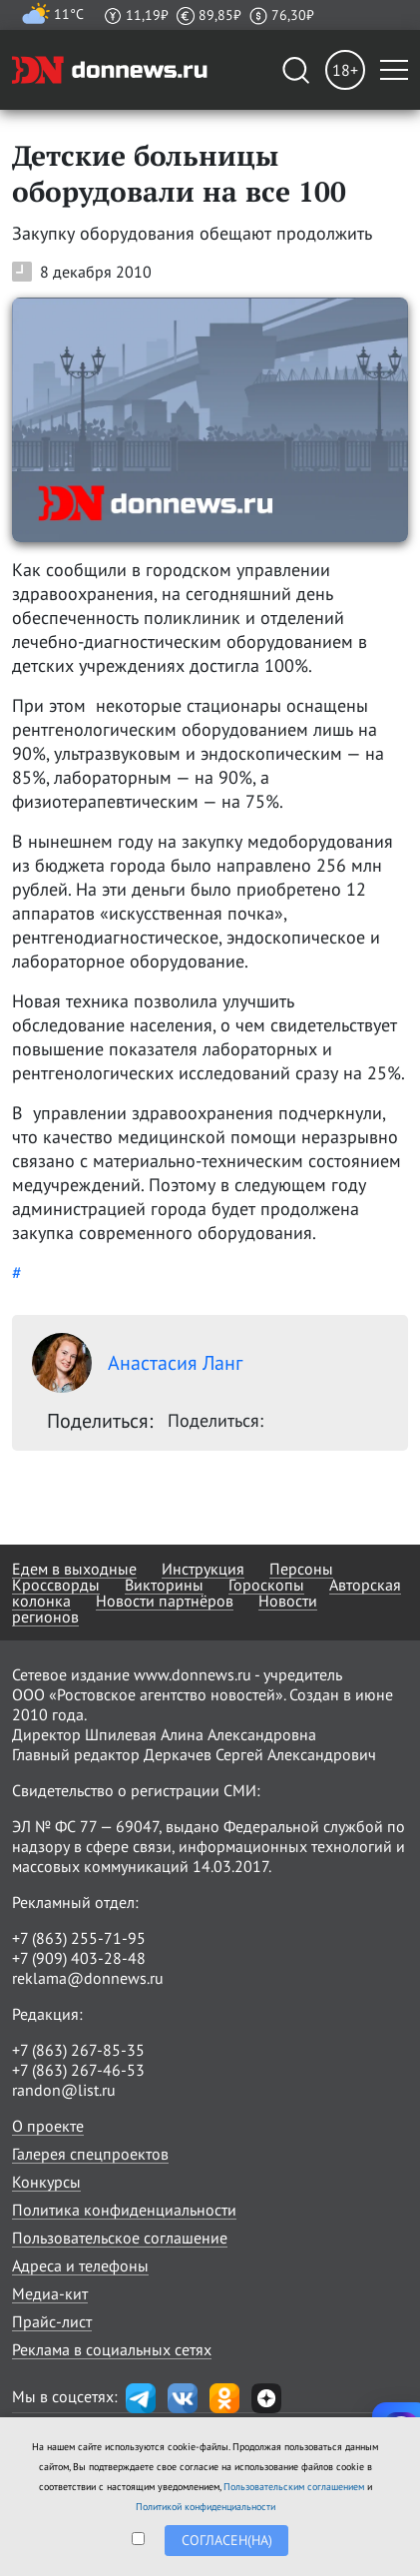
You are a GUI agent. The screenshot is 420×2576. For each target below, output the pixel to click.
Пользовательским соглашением (293, 2486)
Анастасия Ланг (137, 1363)
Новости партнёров (164, 1600)
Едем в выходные (74, 1569)
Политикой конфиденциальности (205, 2506)
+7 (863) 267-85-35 (78, 2050)
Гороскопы (266, 1585)
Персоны (301, 1569)
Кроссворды (56, 1585)
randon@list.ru (64, 2090)
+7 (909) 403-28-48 (79, 1958)
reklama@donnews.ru (88, 1978)
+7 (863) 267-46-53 (78, 2070)
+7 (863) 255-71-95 (79, 1938)
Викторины (164, 1585)
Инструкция (203, 1569)
